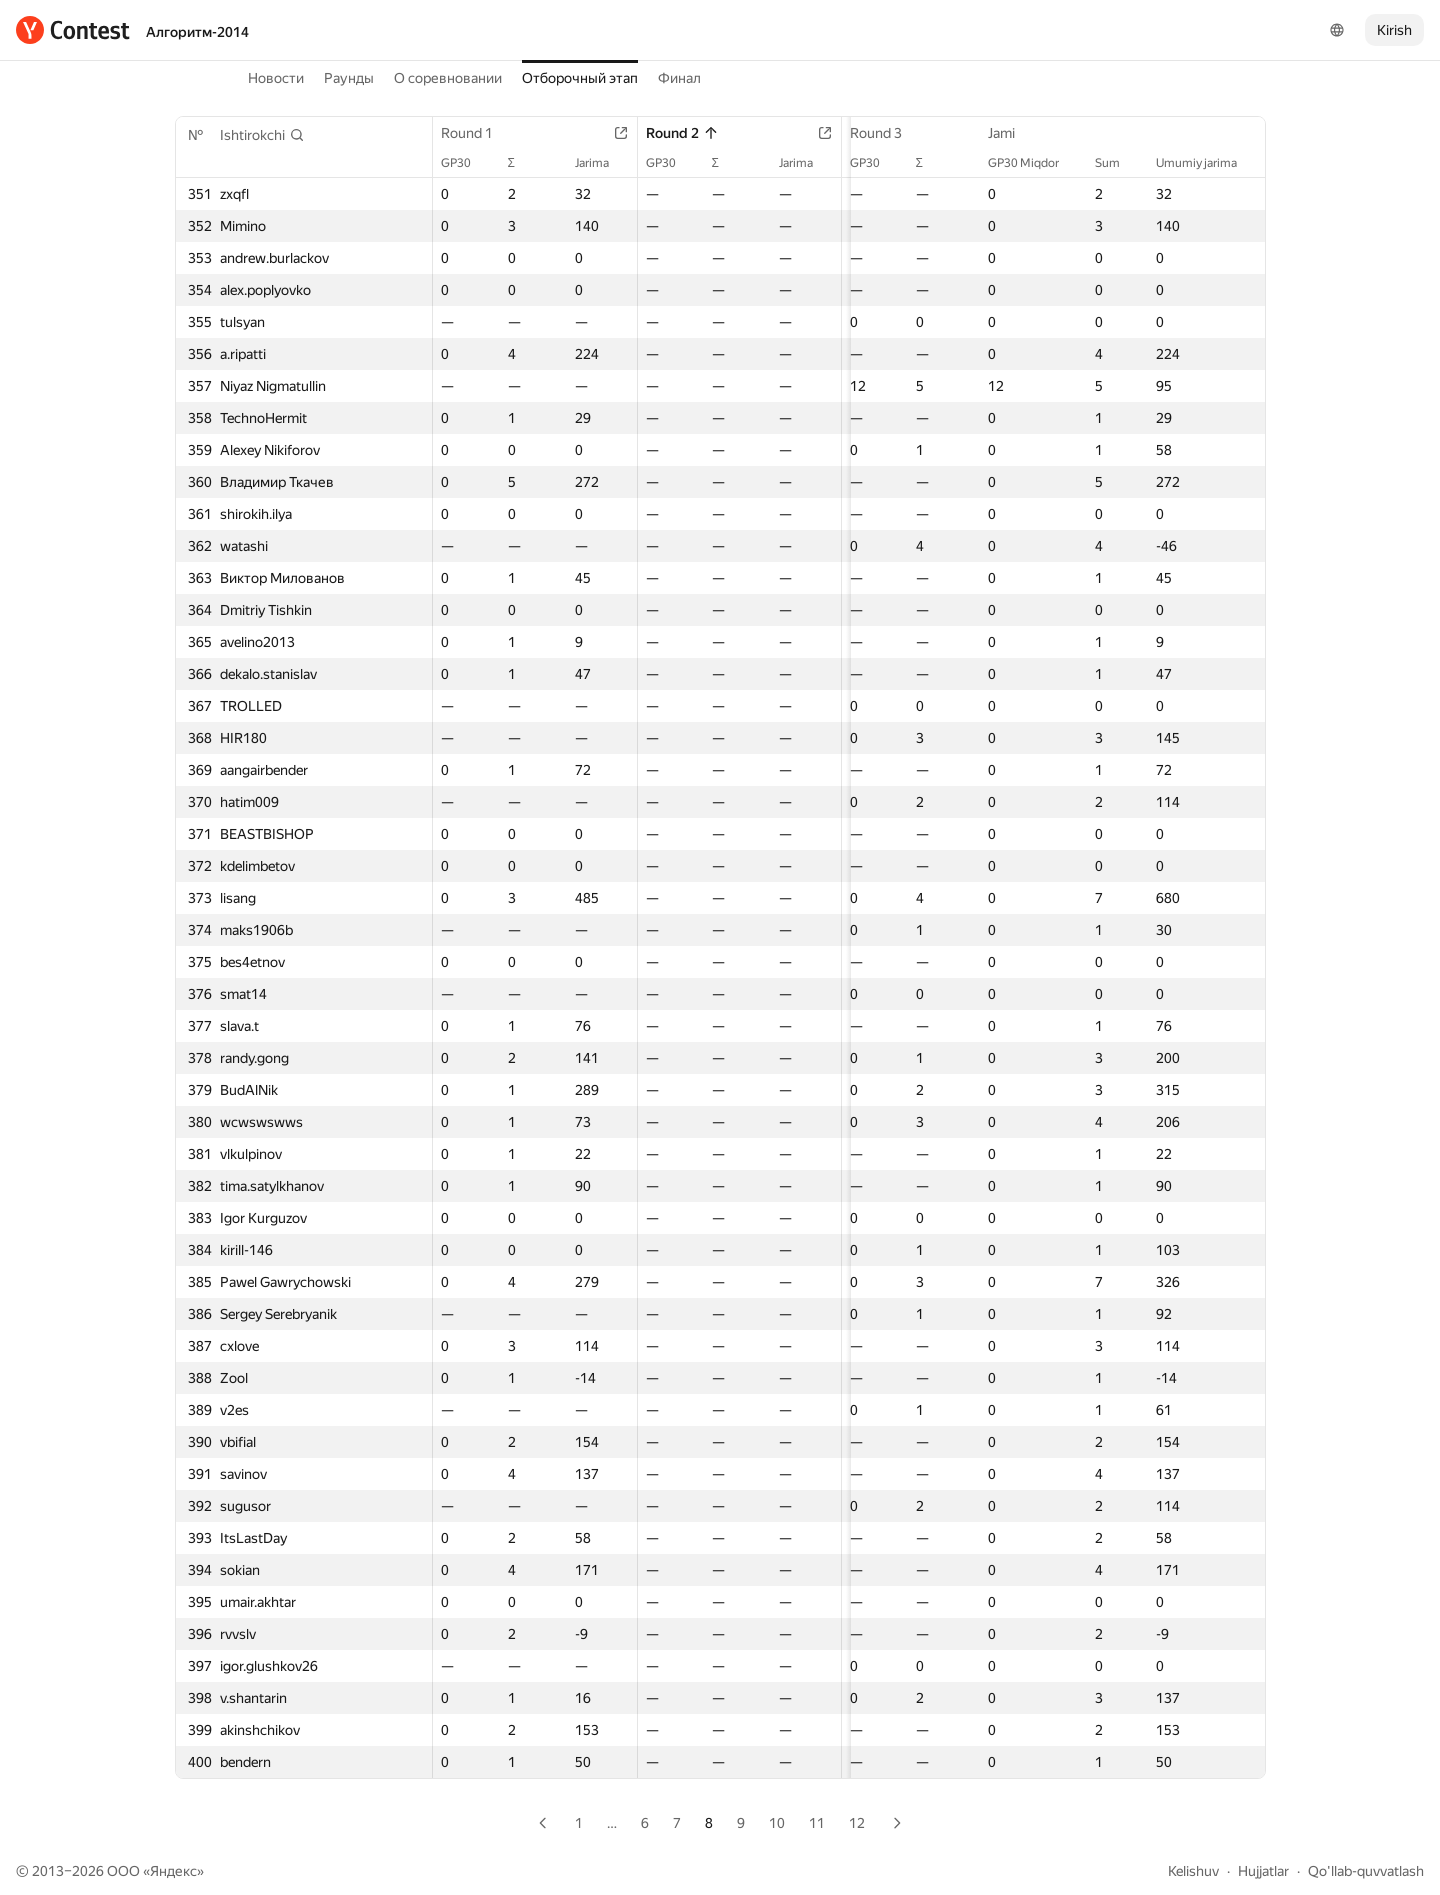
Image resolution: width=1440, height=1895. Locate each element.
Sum (1117, 163)
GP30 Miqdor (1033, 163)
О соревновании (448, 78)
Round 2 (676, 133)
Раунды (349, 78)
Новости (276, 78)
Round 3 (875, 133)
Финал (679, 78)
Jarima (596, 163)
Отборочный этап (580, 78)
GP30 (466, 163)
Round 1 (477, 133)
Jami (1011, 133)
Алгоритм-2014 (197, 32)
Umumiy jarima (1206, 163)
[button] (262, 135)
